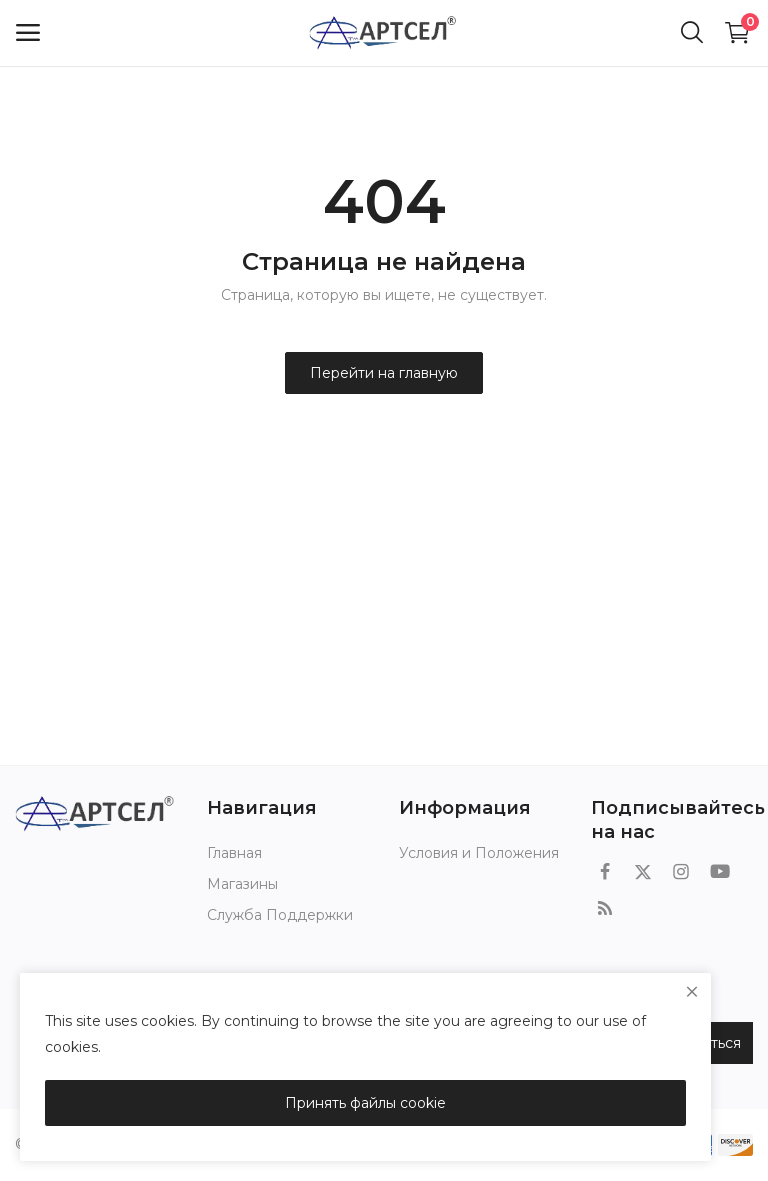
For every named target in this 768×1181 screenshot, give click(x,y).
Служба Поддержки (280, 915)
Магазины (242, 884)
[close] (692, 992)
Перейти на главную (384, 373)
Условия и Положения (479, 853)
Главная (234, 853)
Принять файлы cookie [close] (365, 1103)
